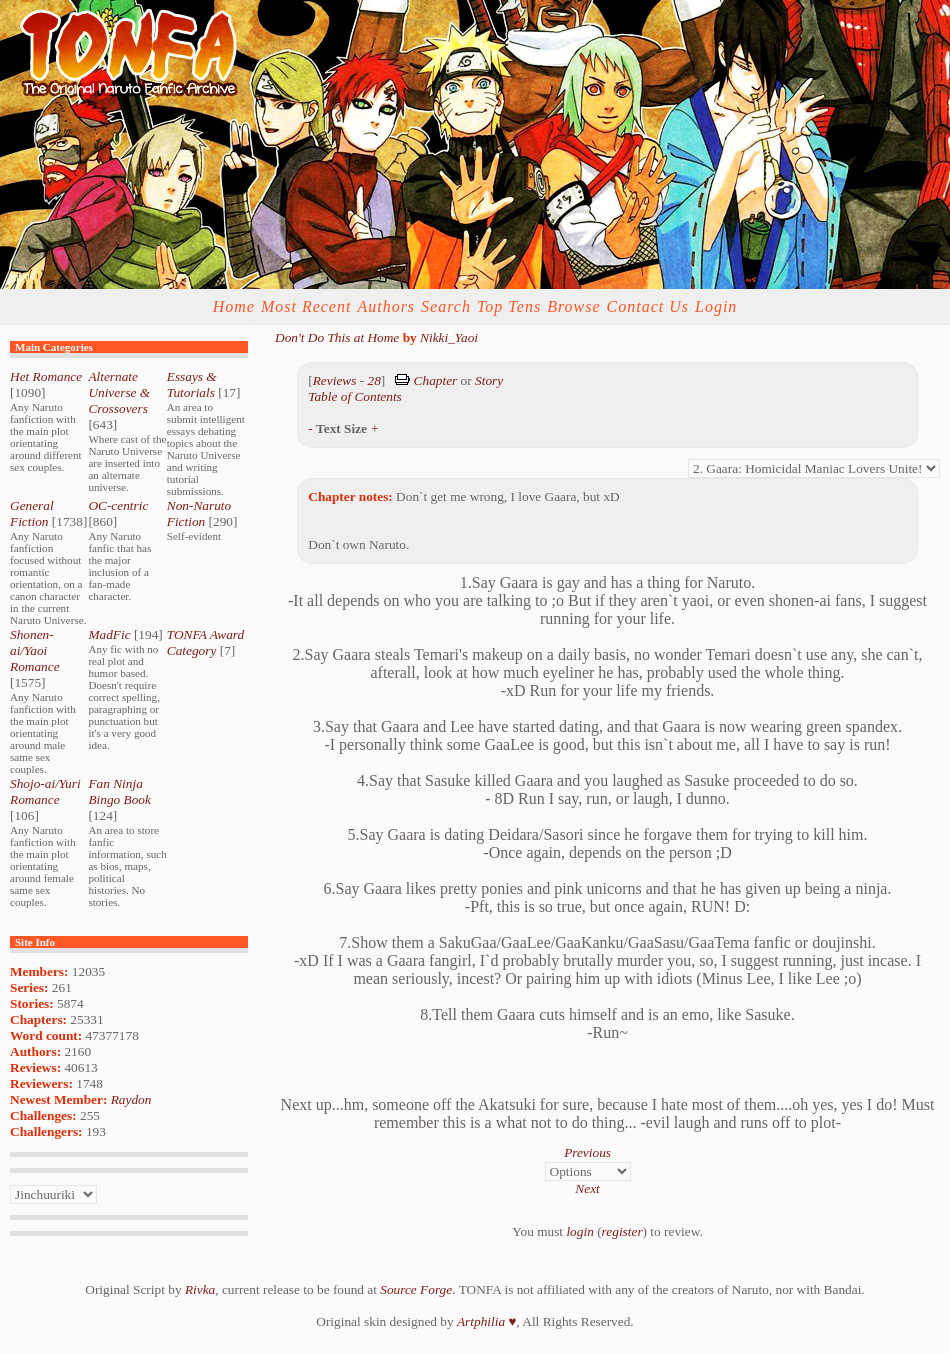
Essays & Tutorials (192, 384)
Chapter (436, 380)
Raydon (131, 1099)
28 (373, 380)
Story (489, 380)
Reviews (335, 380)
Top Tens (509, 306)
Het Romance (46, 376)
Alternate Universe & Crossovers (119, 392)
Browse (573, 306)
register (622, 1231)
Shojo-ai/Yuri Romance (45, 791)
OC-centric (118, 505)
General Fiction (32, 513)
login (579, 1231)
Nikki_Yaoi (449, 337)
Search (446, 306)
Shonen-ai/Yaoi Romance (35, 650)
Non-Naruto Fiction (199, 513)
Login (716, 306)
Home (234, 306)
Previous (587, 1152)
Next (587, 1188)
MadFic (109, 634)
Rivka (200, 1289)
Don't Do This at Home (337, 337)
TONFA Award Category (205, 642)
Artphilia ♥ (486, 1321)
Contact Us (648, 306)
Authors (386, 306)
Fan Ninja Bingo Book (119, 791)
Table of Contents (355, 396)
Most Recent (306, 306)
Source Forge (416, 1289)
